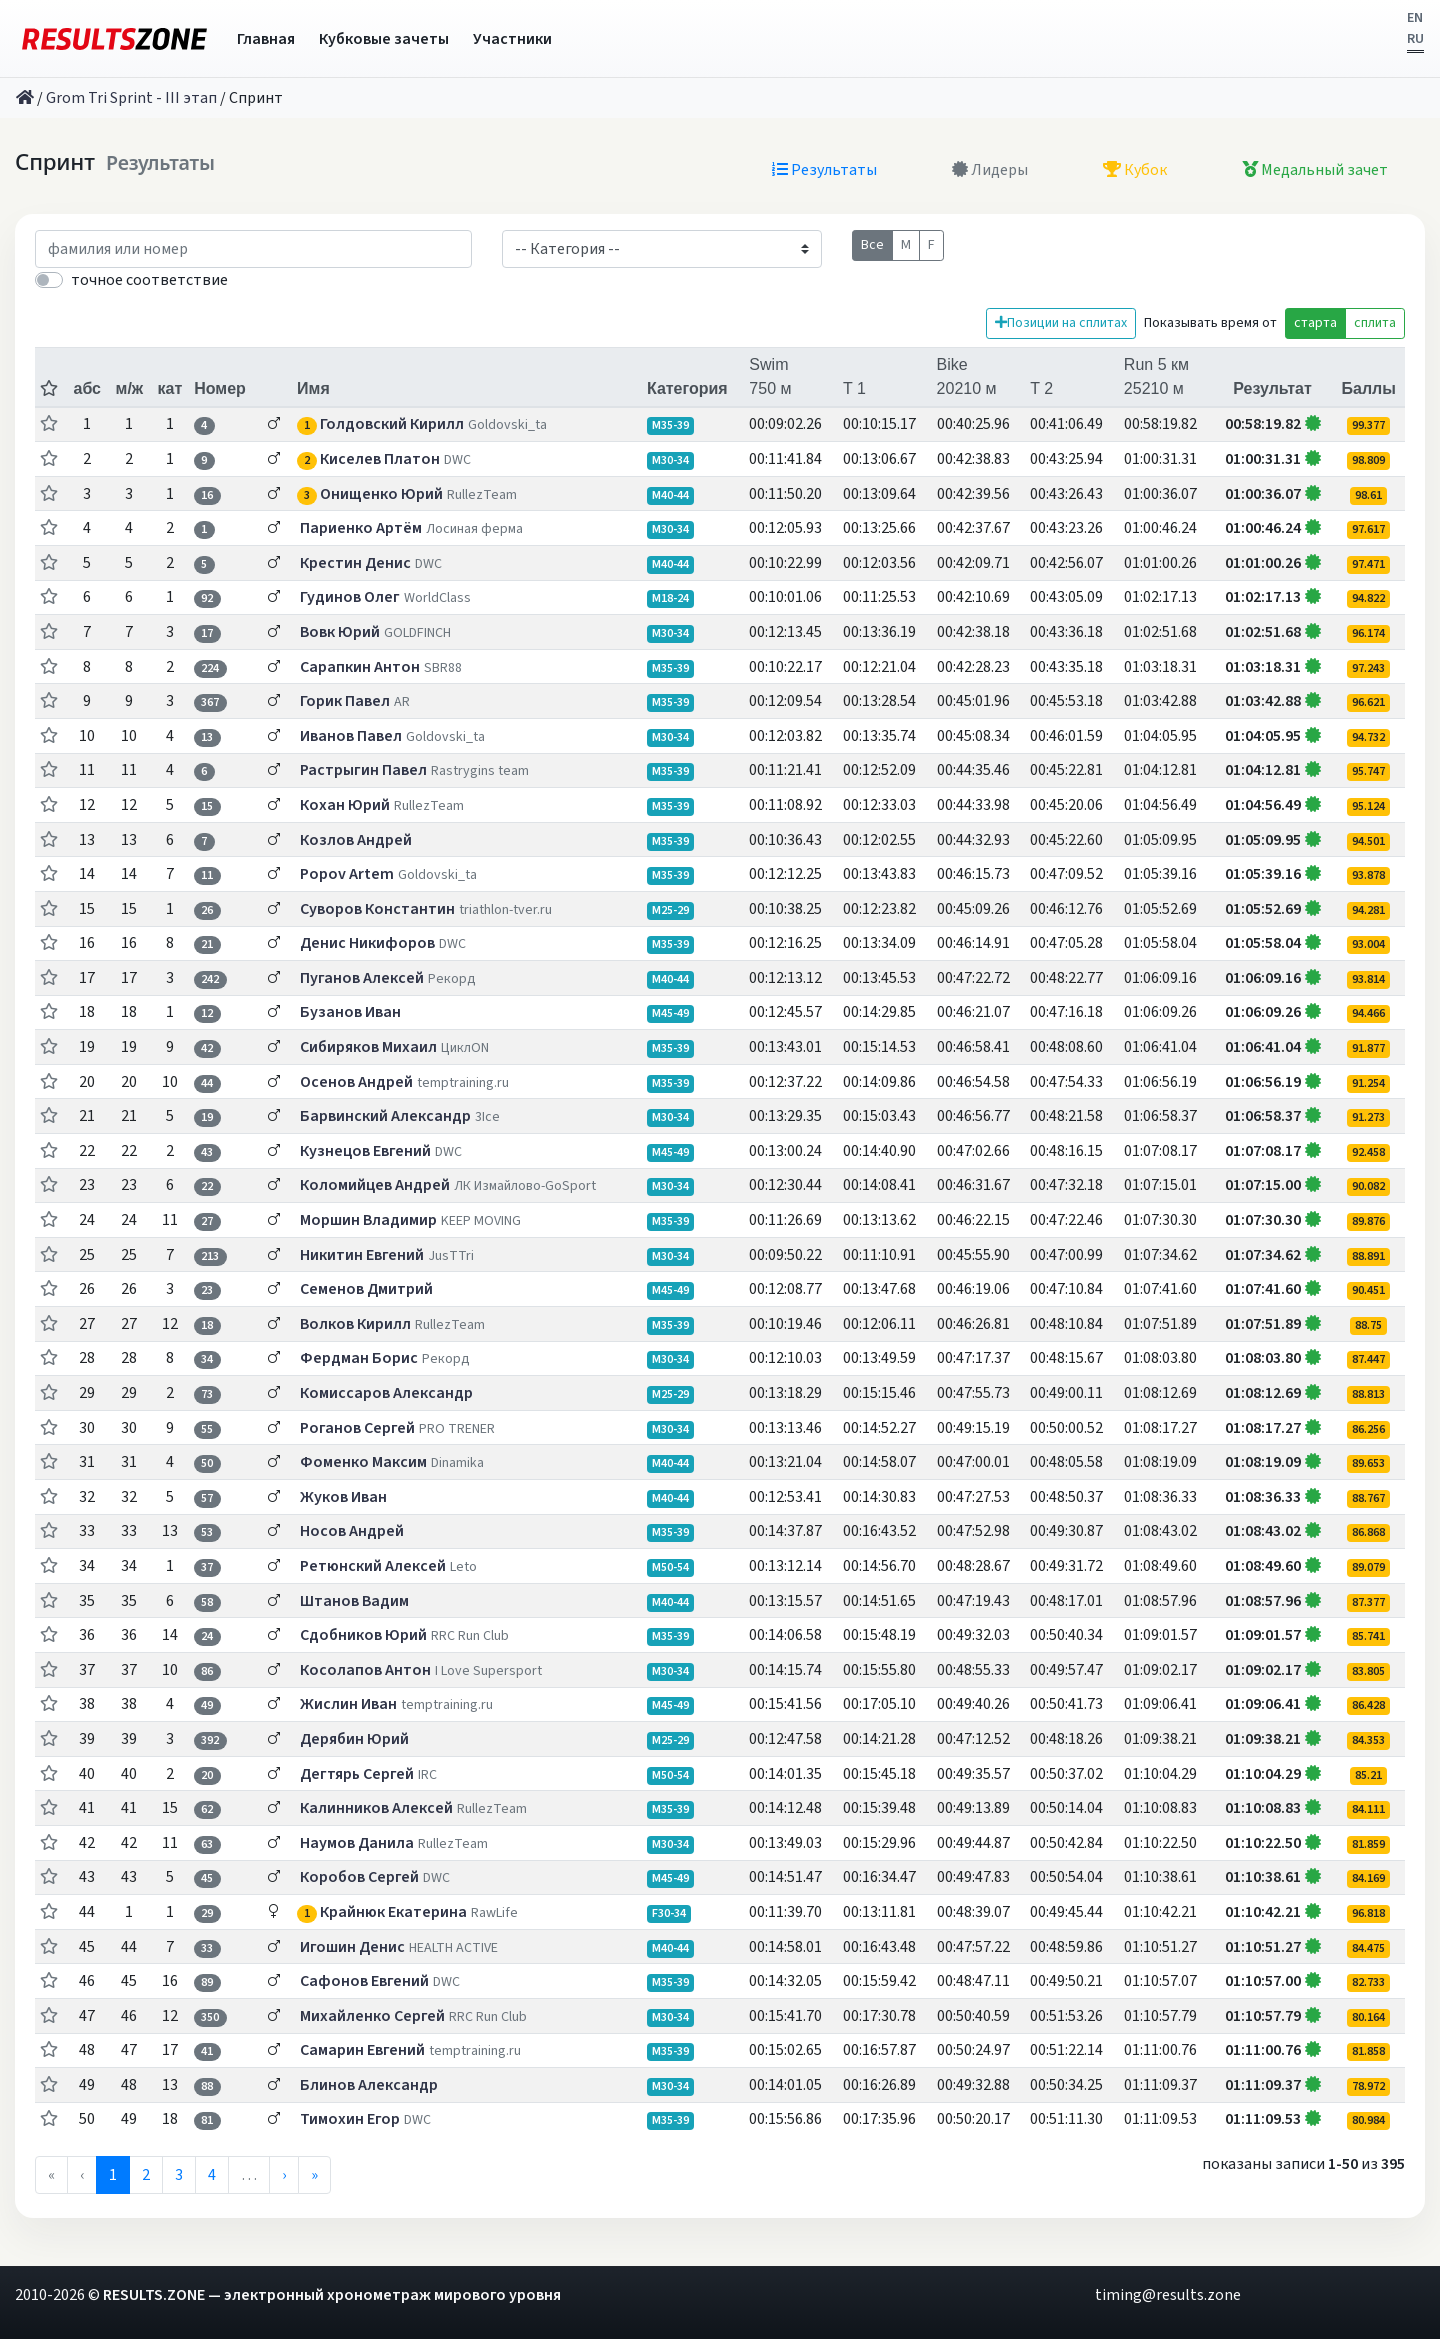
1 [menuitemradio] (113, 2175)
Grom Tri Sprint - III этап (131, 98)
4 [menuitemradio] (212, 2175)
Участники (512, 39)
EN (1415, 18)
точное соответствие (149, 280)
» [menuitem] (314, 2175)
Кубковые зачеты (384, 39)
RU (1415, 39)
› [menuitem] (284, 2175)
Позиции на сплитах (1061, 323)
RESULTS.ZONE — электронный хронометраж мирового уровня (332, 2295)
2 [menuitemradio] (146, 2175)
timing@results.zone (1168, 2295)
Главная (266, 39)
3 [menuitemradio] (179, 2175)
